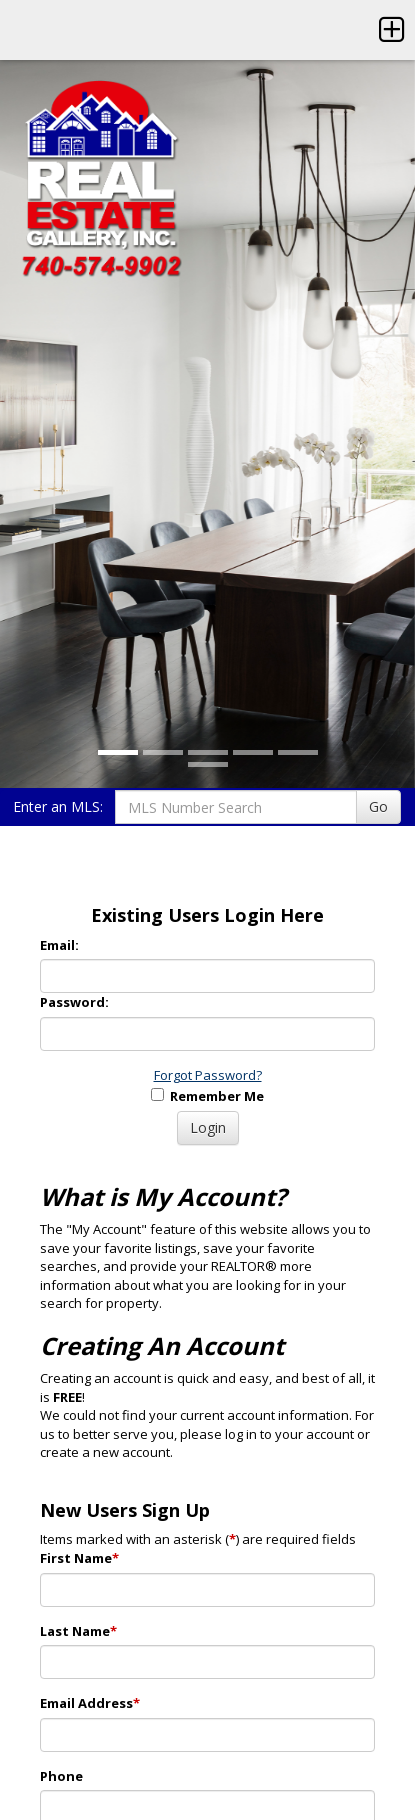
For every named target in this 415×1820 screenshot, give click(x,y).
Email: (59, 945)
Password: (74, 1002)
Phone (61, 1776)
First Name (79, 1558)
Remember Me (207, 1096)
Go (378, 806)
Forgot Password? (208, 1075)
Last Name (78, 1631)
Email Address (90, 1703)
